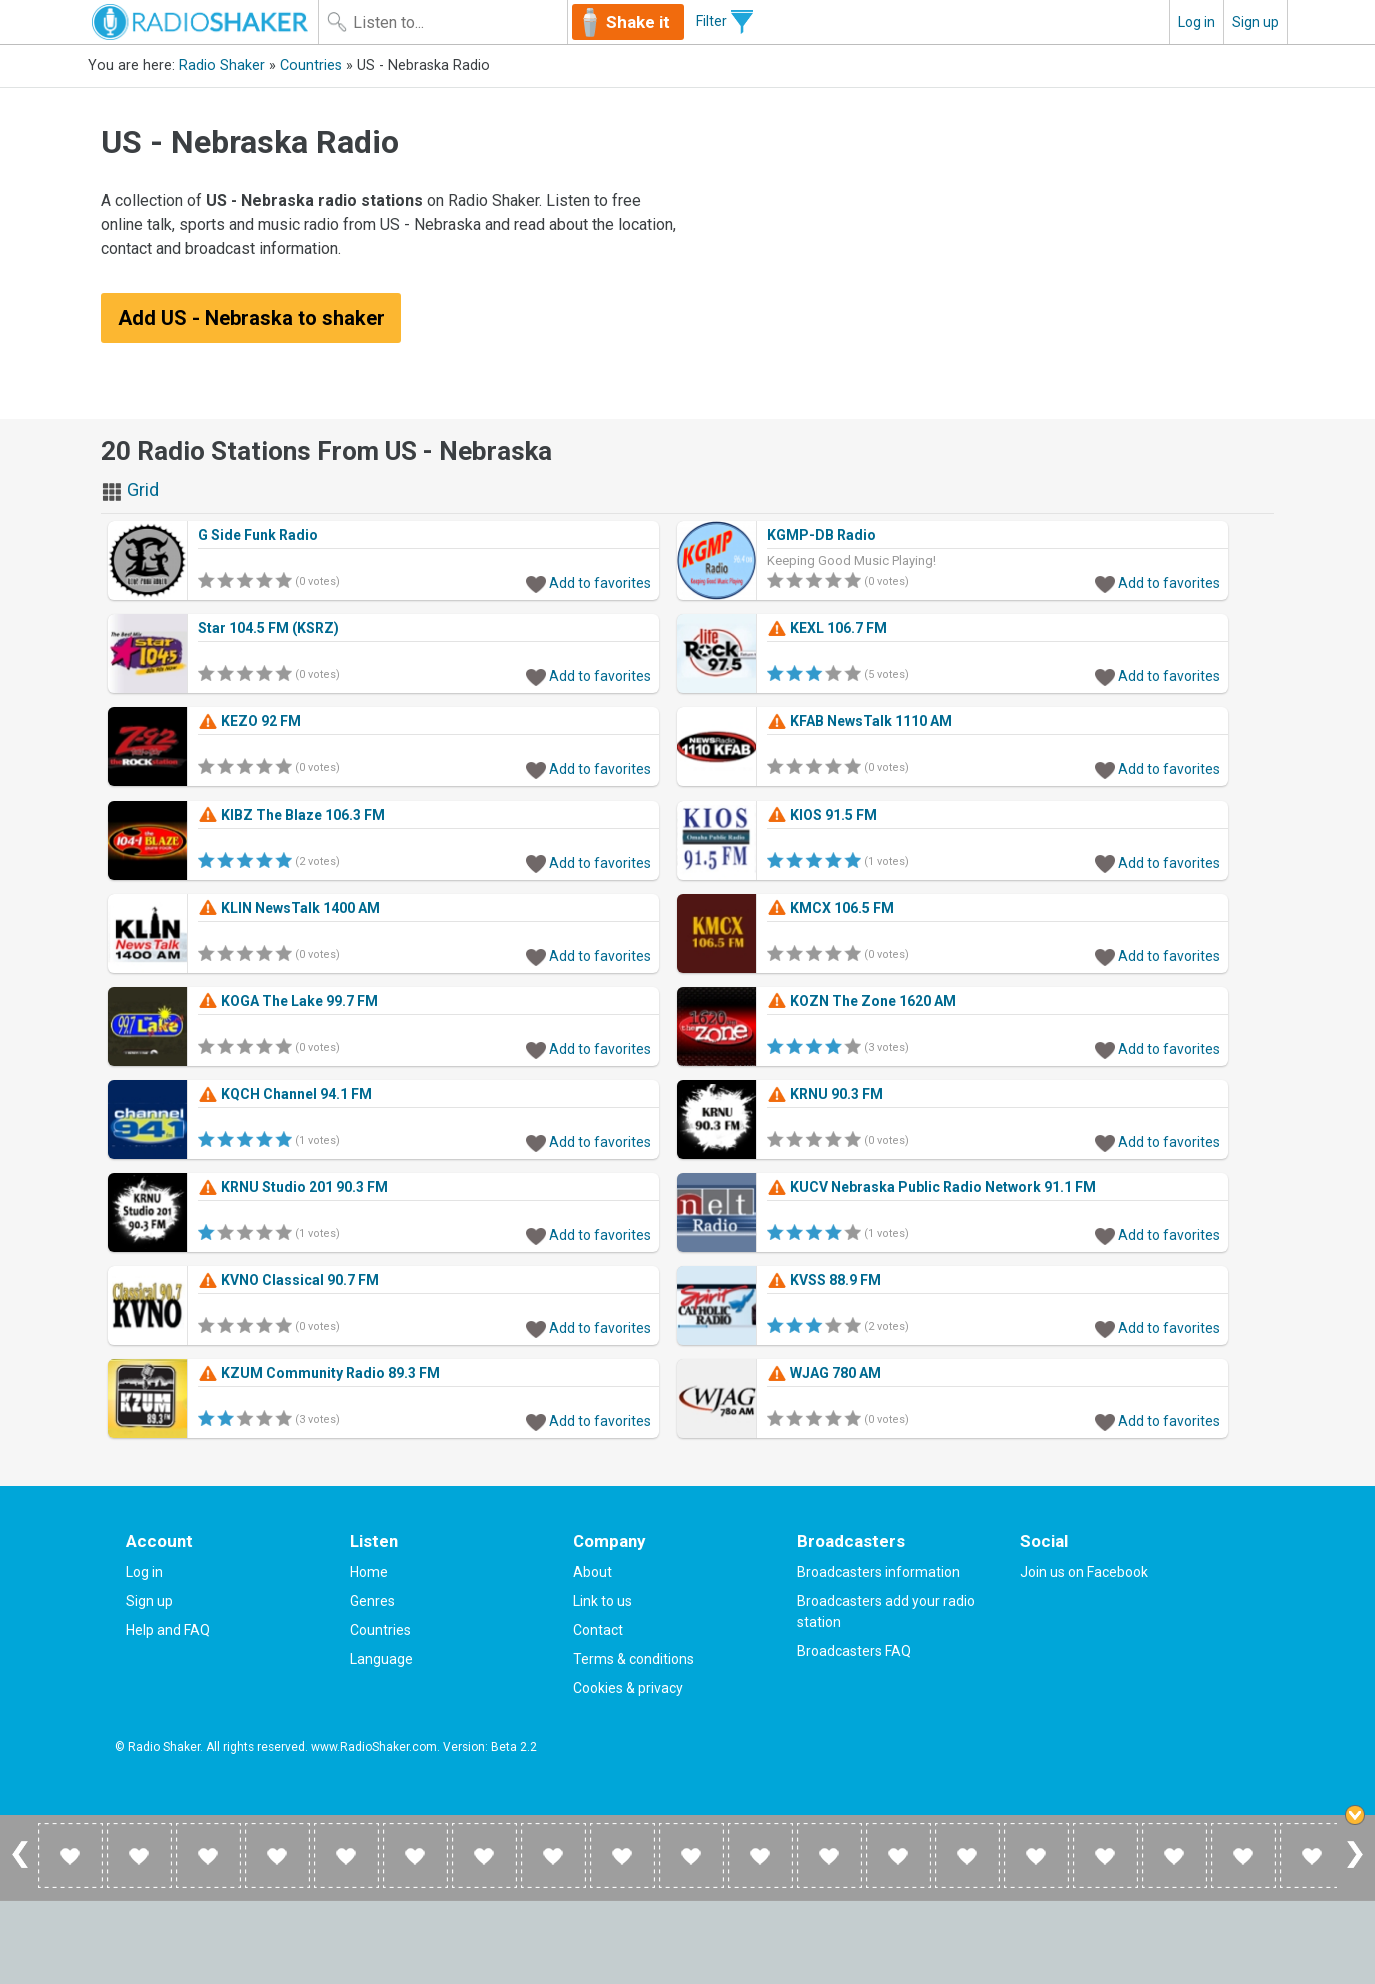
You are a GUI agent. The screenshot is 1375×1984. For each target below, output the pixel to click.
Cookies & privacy (628, 1688)
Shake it (639, 22)
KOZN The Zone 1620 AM (861, 1001)
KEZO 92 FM (249, 721)
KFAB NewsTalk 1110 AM (859, 721)
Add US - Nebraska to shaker (251, 318)
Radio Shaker (222, 65)
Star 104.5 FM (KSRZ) (268, 628)
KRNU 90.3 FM (825, 1094)
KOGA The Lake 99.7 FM (288, 1001)
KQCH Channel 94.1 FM (285, 1094)
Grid (130, 489)
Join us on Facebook (1084, 1572)
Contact (598, 1630)
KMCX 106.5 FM (830, 908)
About (592, 1572)
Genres (372, 1601)
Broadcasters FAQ (854, 1651)
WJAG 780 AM (824, 1373)
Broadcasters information (878, 1572)
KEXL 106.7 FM (827, 628)
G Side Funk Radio (258, 535)
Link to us (602, 1601)
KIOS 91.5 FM (822, 815)
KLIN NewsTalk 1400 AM (289, 908)
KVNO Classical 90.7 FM (288, 1280)
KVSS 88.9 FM (824, 1280)
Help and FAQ (168, 1630)
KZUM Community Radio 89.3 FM (319, 1373)
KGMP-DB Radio (821, 535)
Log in (1196, 22)
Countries (311, 65)
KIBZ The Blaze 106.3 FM (291, 815)
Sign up (1255, 22)
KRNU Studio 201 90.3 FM (293, 1187)
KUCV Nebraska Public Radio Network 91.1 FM (931, 1187)
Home (369, 1572)
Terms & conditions (633, 1659)
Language (381, 1659)
